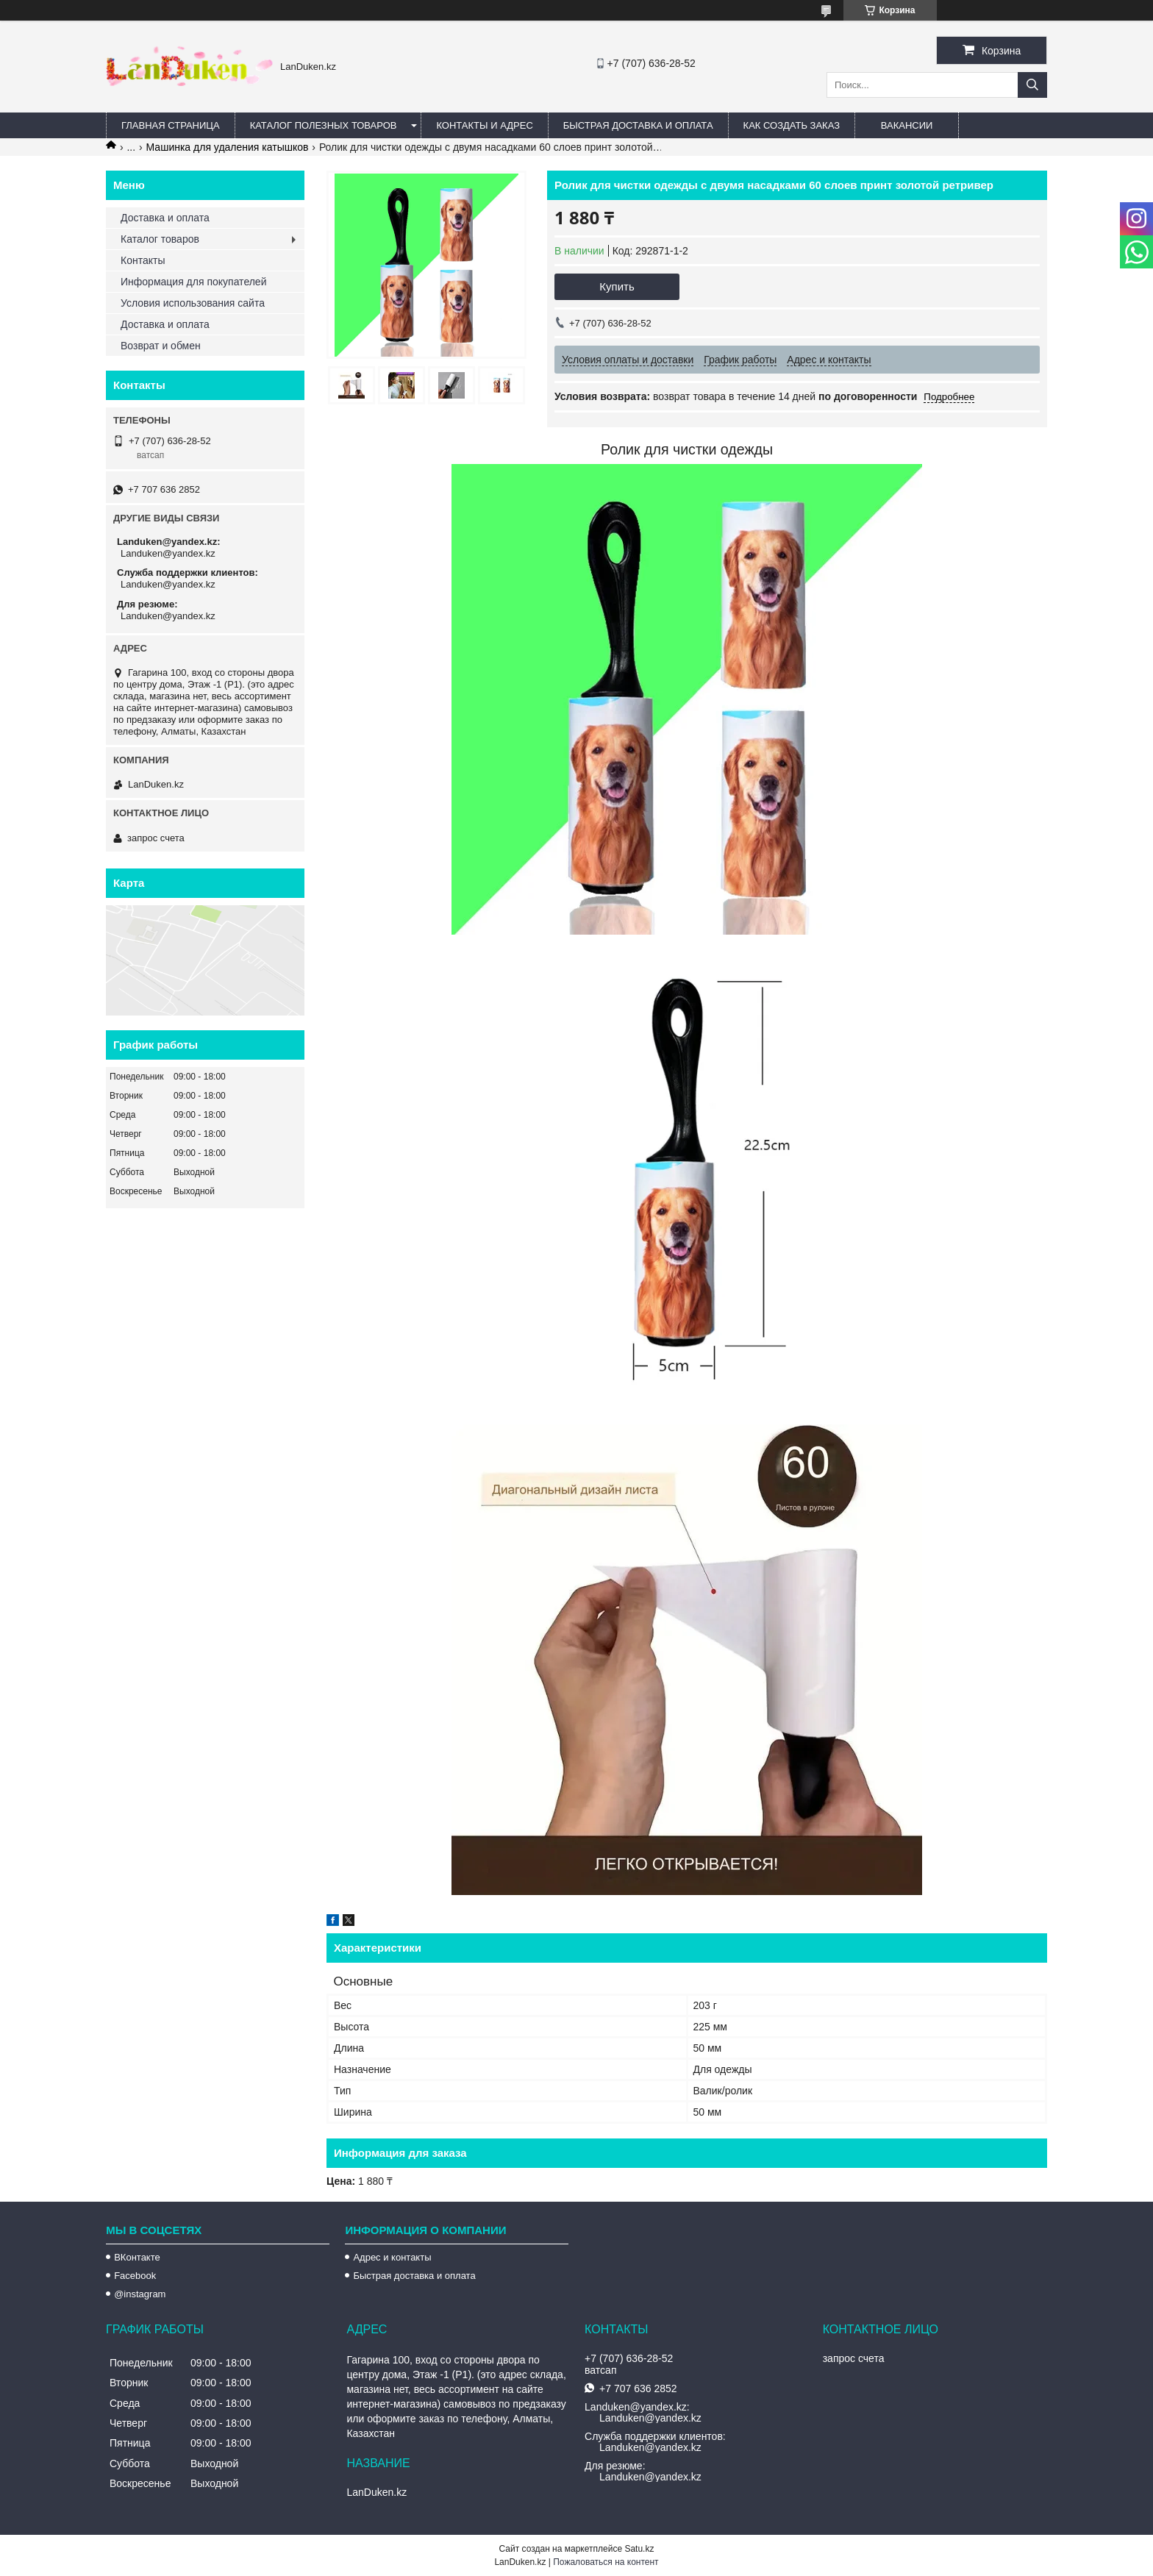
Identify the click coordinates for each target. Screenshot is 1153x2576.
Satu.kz (639, 2549)
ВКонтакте (137, 2257)
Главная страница (170, 125)
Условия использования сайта (193, 303)
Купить (616, 286)
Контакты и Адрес (484, 125)
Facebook (135, 2275)
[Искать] (1032, 85)
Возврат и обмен (161, 346)
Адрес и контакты (392, 2257)
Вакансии (907, 125)
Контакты (143, 260)
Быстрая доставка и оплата (414, 2275)
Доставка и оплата (165, 218)
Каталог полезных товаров (323, 125)
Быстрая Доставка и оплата (638, 125)
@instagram (139, 2294)
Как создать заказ (791, 125)
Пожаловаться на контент (605, 2562)
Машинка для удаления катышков (227, 147)
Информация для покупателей (193, 282)
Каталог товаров (160, 239)
